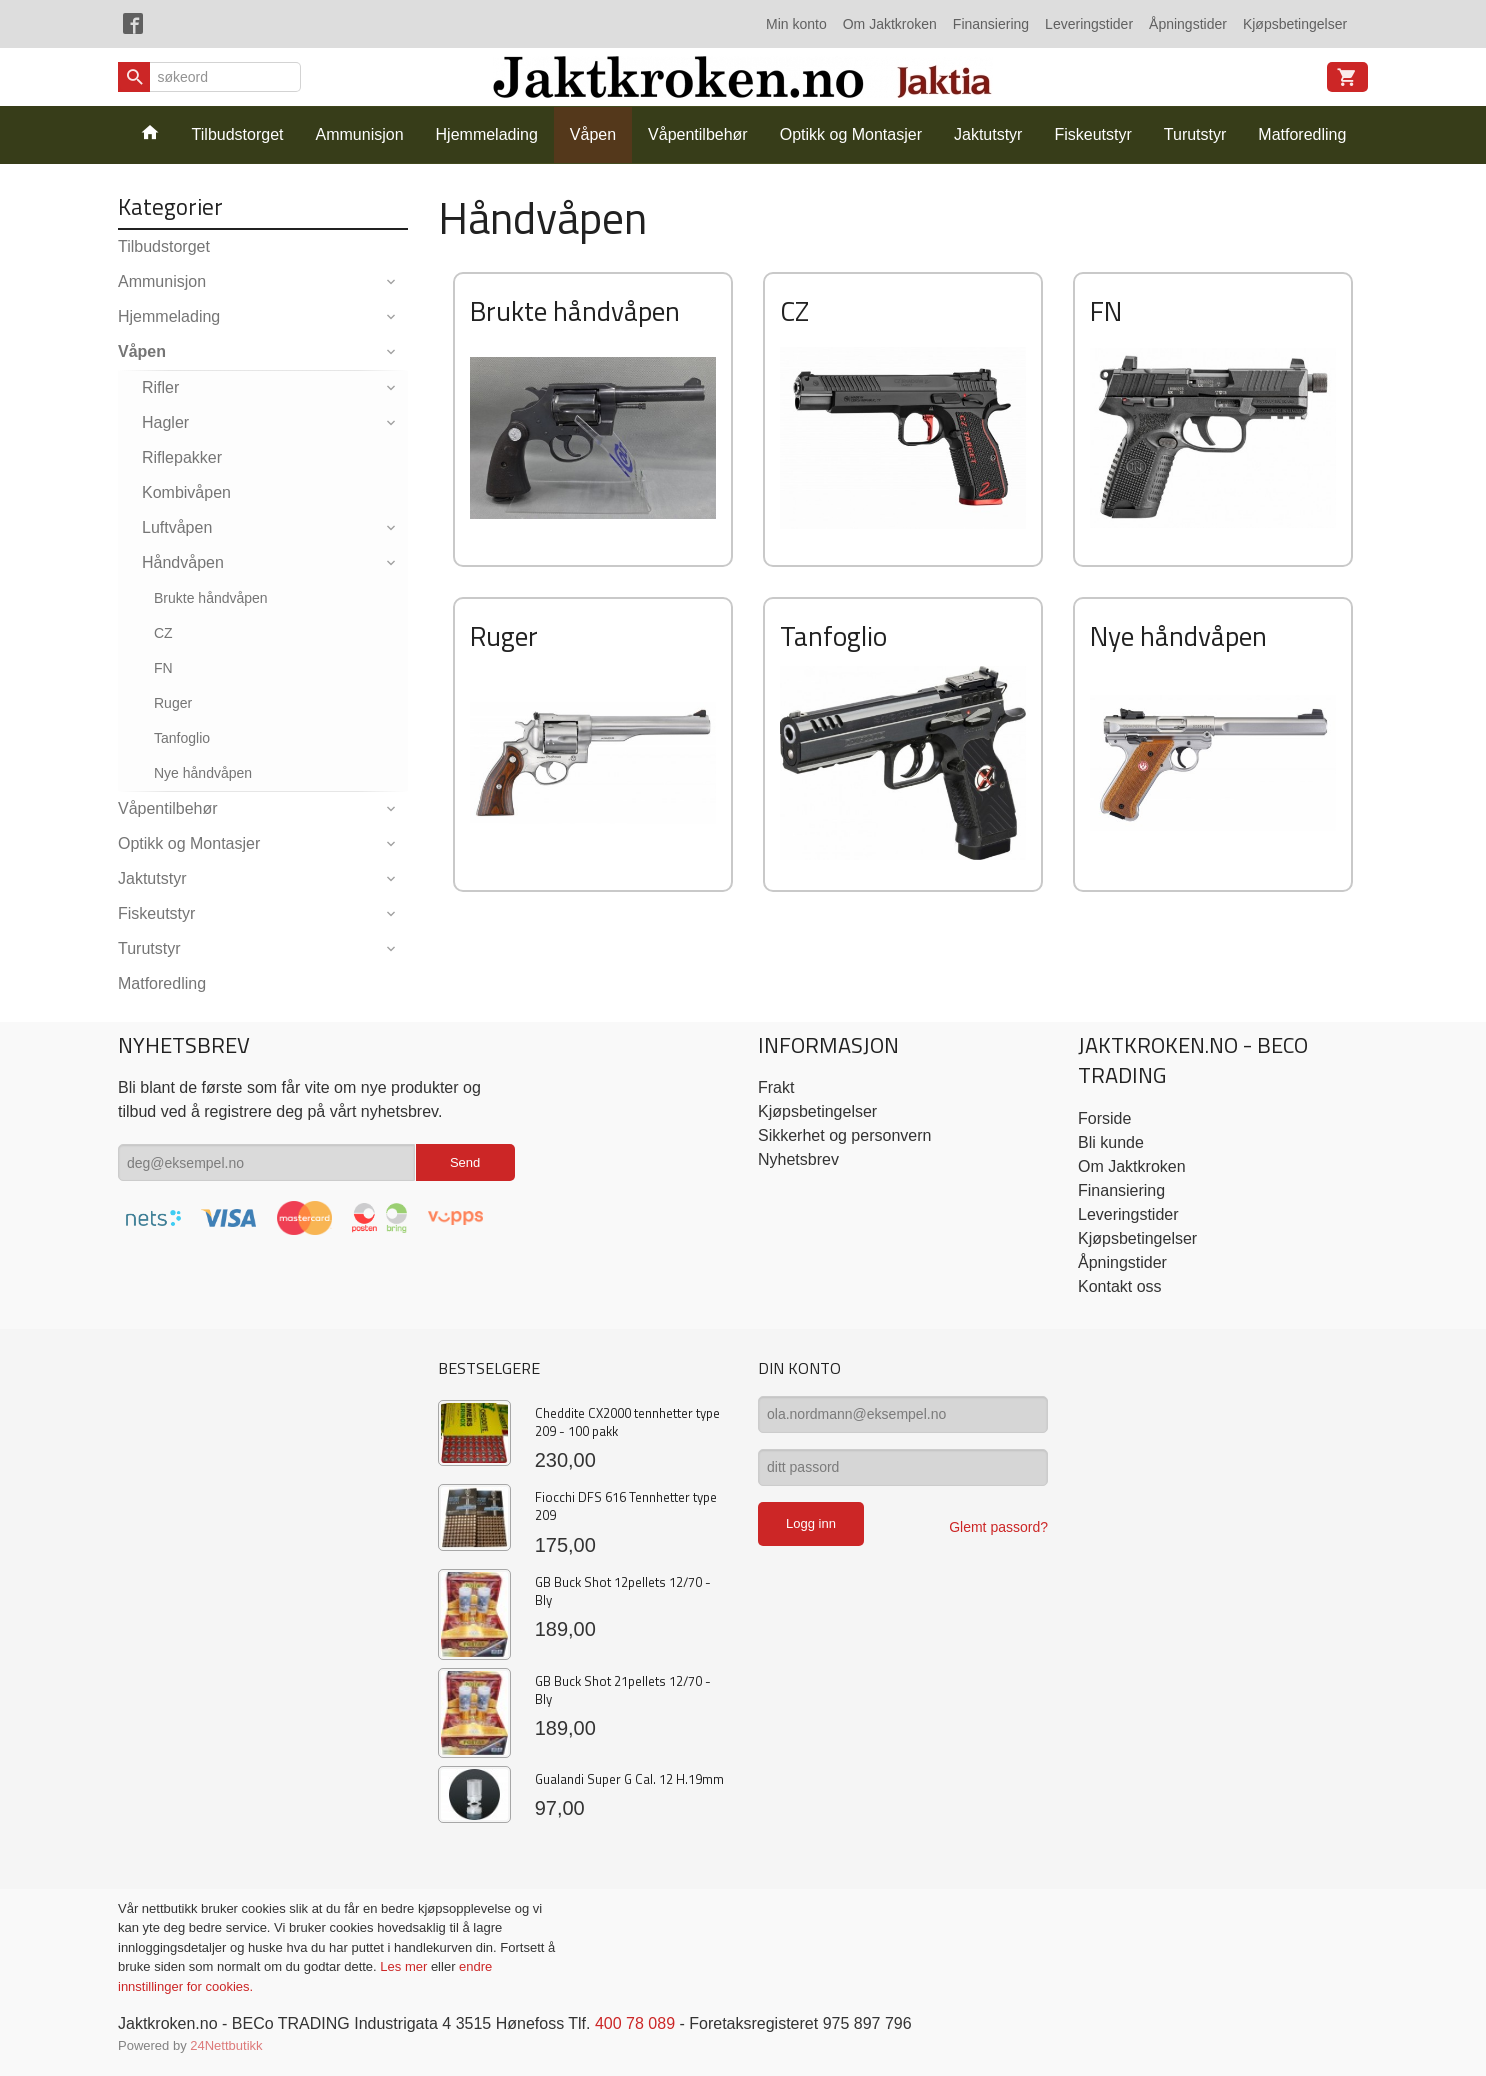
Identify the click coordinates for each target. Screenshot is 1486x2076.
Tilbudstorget (238, 134)
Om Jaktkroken (890, 24)
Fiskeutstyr (1092, 134)
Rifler (160, 387)
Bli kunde (1111, 1142)
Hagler (165, 422)
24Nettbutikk (226, 2045)
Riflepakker (182, 457)
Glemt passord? (998, 1527)
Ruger (173, 703)
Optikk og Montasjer (851, 134)
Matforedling (1302, 134)
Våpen (593, 134)
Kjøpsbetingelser (1295, 24)
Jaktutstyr (988, 134)
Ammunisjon (360, 134)
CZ (163, 633)
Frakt (776, 1087)
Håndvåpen (183, 562)
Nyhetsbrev (798, 1159)
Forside (1104, 1118)
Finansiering (991, 24)
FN (163, 668)
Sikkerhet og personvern (844, 1135)
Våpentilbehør (698, 134)
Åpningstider (1188, 24)
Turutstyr (1195, 134)
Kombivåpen (186, 492)
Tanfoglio (182, 738)
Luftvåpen (177, 527)
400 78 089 (635, 2023)
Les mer (405, 1966)
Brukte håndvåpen (211, 598)
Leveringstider (1089, 24)
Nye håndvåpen (203, 773)
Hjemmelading (487, 134)
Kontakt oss (1120, 1286)
